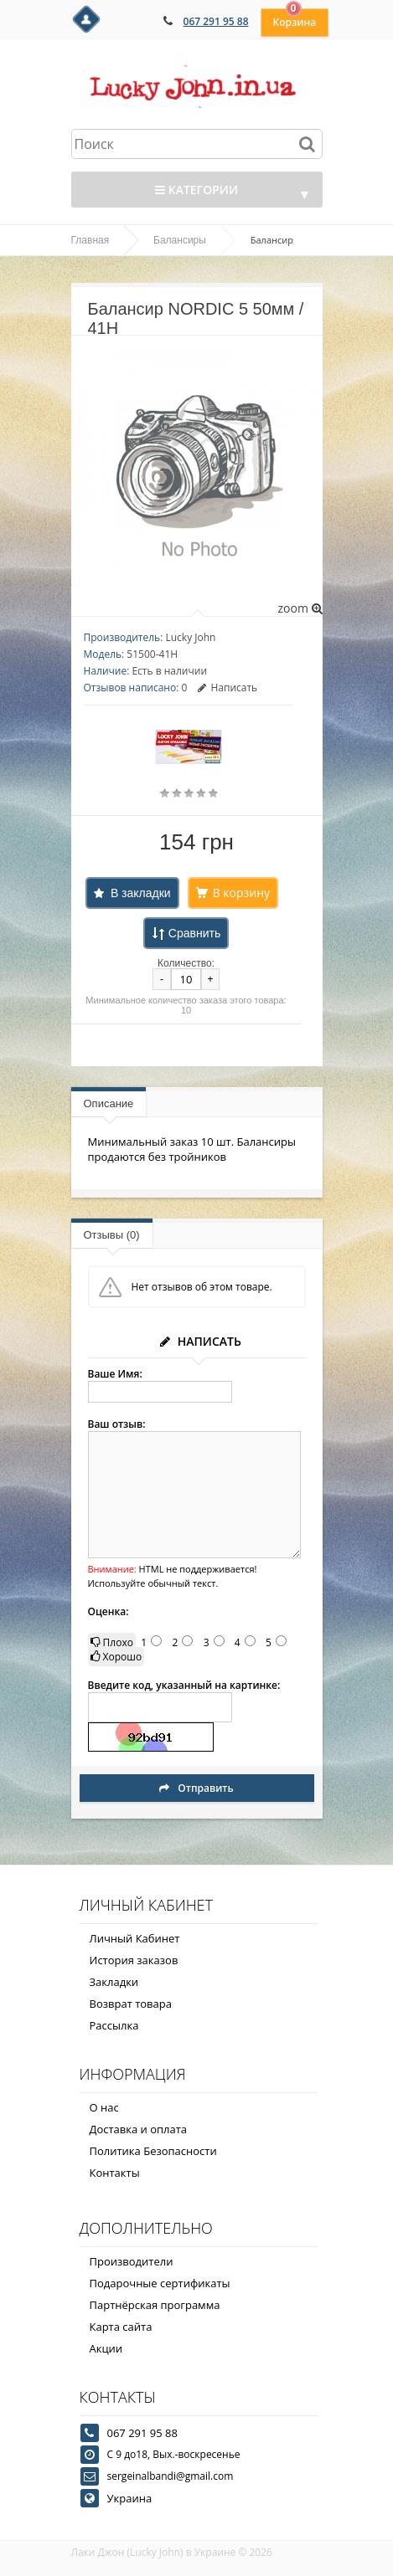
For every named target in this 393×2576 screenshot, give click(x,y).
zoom (299, 608)
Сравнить (194, 933)
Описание (109, 1103)
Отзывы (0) (112, 1235)
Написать (227, 687)
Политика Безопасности (153, 2150)
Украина (130, 2498)
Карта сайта (121, 2326)
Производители (131, 2261)
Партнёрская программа (155, 2304)
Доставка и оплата (139, 2129)
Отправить (196, 1788)
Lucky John (190, 637)
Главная (90, 240)
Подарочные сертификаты (160, 2283)
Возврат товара (131, 2003)
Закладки (114, 1981)
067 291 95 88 (216, 21)
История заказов (134, 1960)
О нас (104, 2107)
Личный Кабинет (135, 1938)
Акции (106, 2348)
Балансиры (179, 240)
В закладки (141, 893)
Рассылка (114, 2025)
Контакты (115, 2172)
